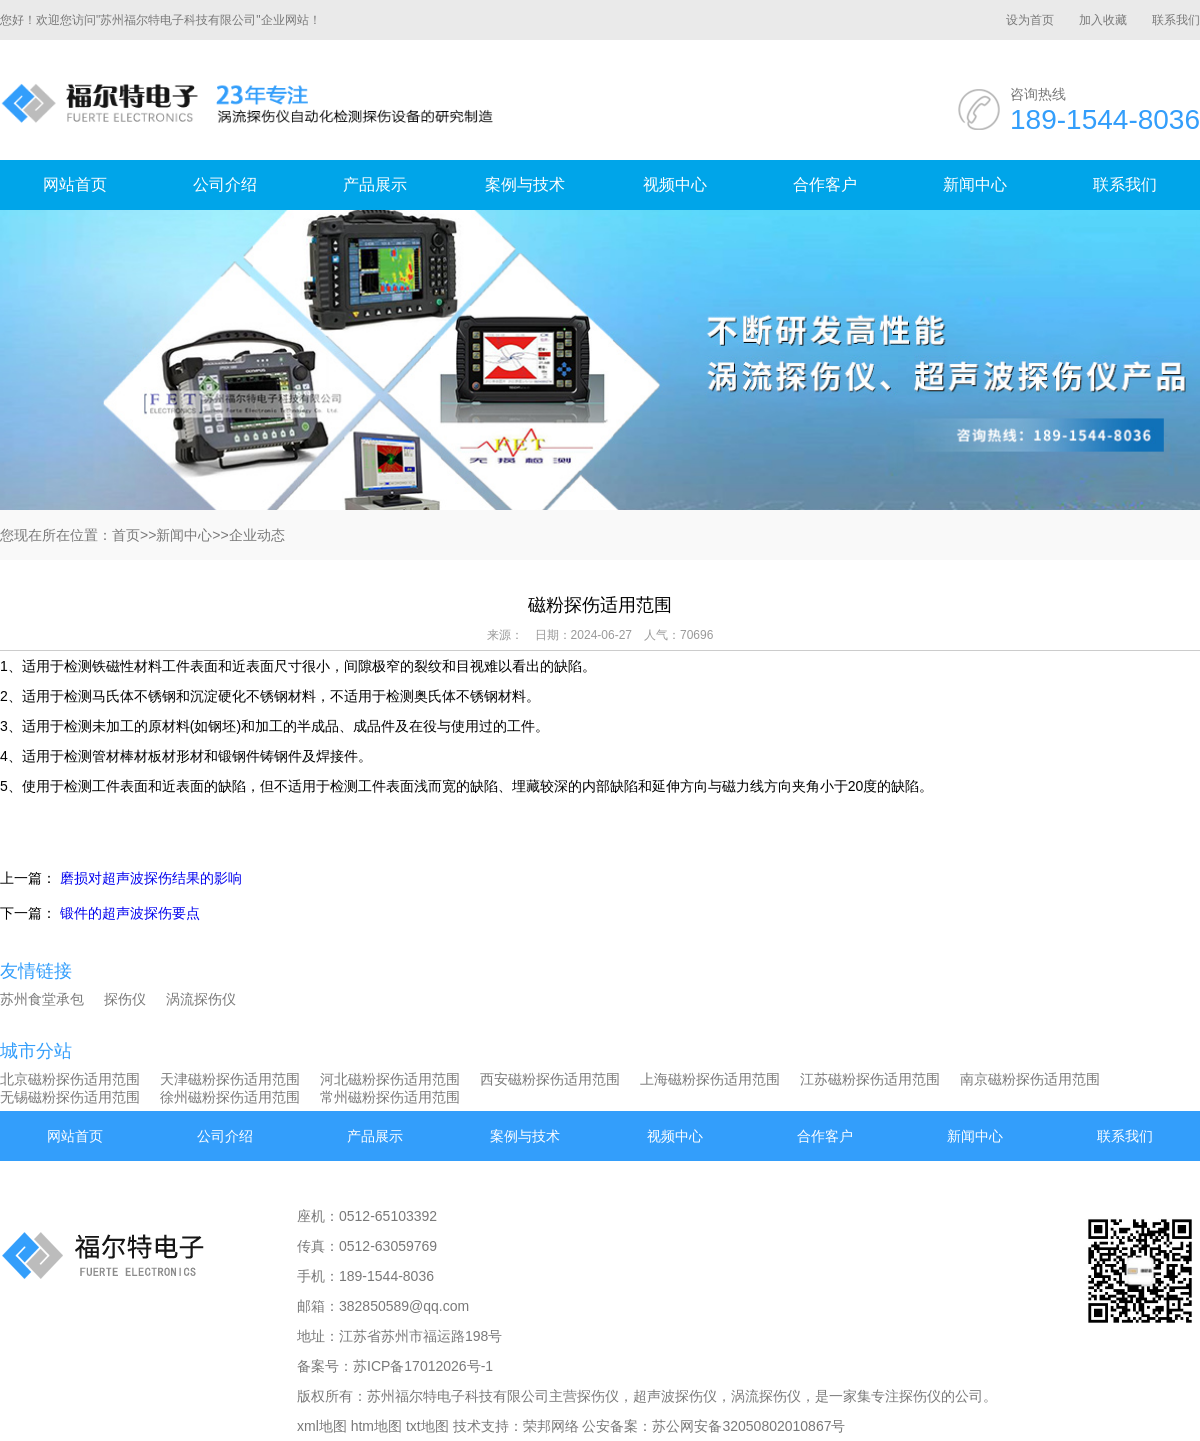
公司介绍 (225, 184)
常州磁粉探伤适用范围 (390, 1097)
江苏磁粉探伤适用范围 (870, 1079)
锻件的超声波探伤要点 (130, 913)
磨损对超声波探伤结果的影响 (151, 878)
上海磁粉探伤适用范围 (710, 1079)
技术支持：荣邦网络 (516, 1426)
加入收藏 (1103, 20)
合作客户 (825, 184)
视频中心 (675, 184)
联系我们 (1176, 20)
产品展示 (375, 184)
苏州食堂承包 (42, 999)
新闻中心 (975, 184)
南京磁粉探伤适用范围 (1030, 1079)
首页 (126, 535)
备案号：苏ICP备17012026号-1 (395, 1366)
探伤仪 (125, 999)
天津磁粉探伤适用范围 (230, 1079)
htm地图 (376, 1426)
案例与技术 (525, 184)
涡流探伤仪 (201, 999)
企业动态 (257, 535)
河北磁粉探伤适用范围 (390, 1079)
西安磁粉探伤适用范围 (550, 1079)
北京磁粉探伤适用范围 (70, 1079)
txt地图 (427, 1426)
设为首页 (1030, 20)
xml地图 (322, 1426)
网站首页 (75, 184)
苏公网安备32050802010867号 (748, 1426)
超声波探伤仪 (675, 1396)
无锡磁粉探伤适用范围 (70, 1097)
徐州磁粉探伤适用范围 (230, 1097)
